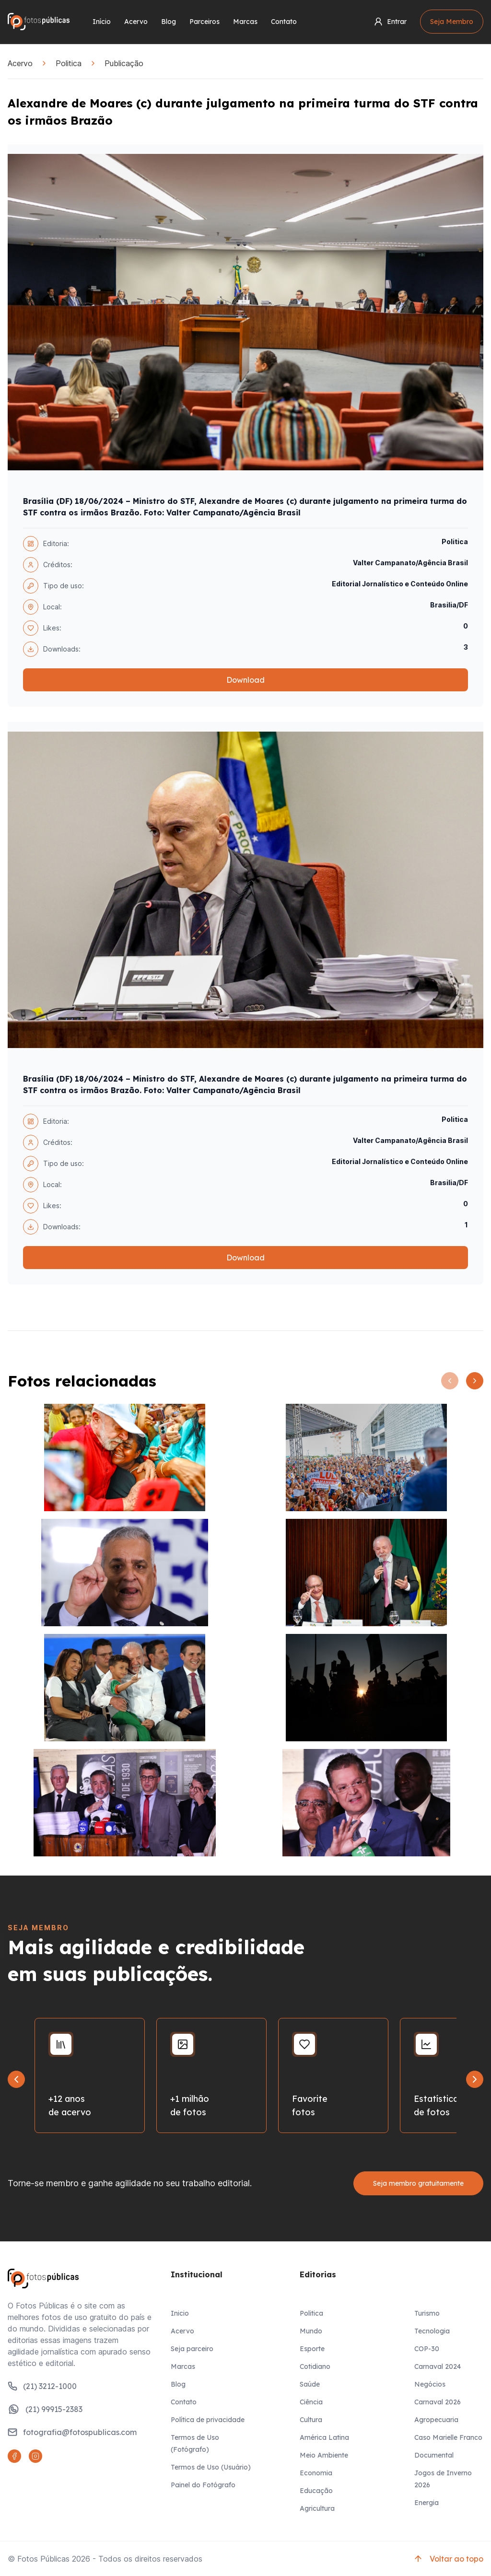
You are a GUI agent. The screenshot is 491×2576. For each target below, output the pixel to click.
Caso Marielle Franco (448, 2437)
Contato (284, 21)
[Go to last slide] (16, 2079)
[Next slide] (474, 2079)
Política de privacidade (208, 2419)
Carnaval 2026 (437, 2402)
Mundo (311, 2331)
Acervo (136, 21)
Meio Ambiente (324, 2455)
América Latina (324, 2437)
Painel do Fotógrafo (203, 2485)
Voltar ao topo (447, 2559)
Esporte (312, 2348)
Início (102, 21)
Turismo (427, 2313)
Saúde (310, 2384)
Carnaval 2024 (437, 2366)
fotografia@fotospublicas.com (72, 2432)
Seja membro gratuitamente (418, 2183)
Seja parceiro (192, 2348)
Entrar (390, 21)
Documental (434, 2455)
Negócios (429, 2384)
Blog (168, 21)
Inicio (180, 2313)
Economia (316, 2473)
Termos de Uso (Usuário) (211, 2467)
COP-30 (426, 2348)
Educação (316, 2490)
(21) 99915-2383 (45, 2409)
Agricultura (317, 2508)
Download (245, 680)
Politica (69, 63)
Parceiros (204, 21)
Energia (426, 2502)
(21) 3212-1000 (42, 2386)
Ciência (311, 2402)
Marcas (245, 21)
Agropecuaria (436, 2419)
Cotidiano (315, 2366)
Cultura (311, 2419)
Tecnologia (432, 2331)
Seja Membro (451, 21)
